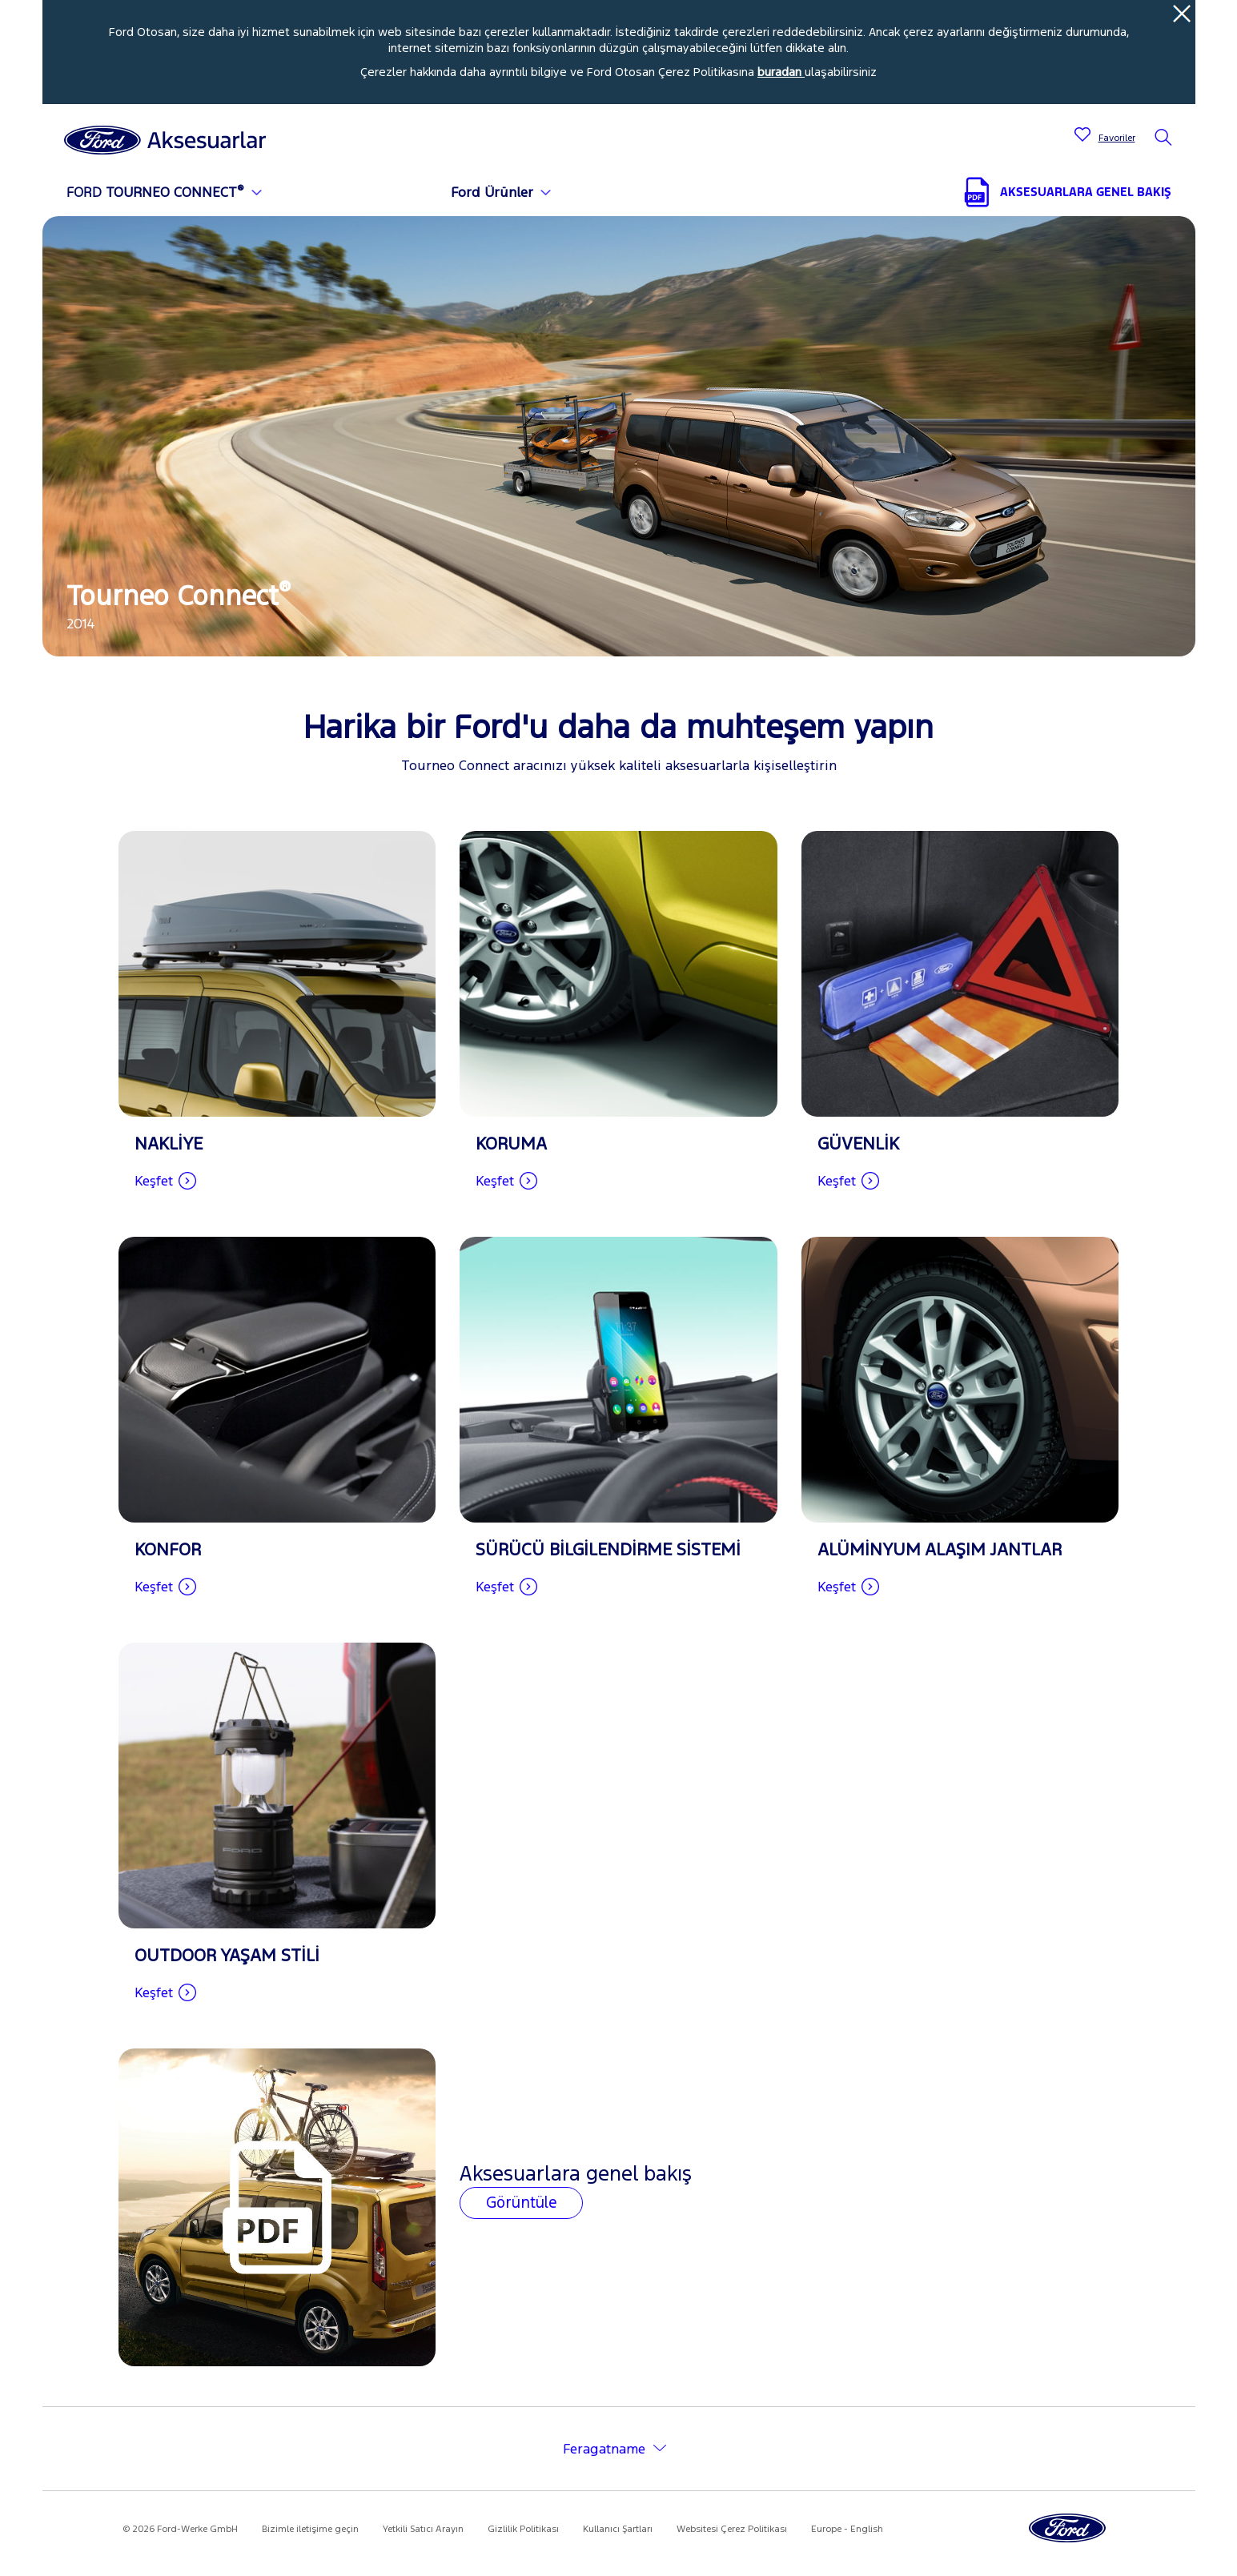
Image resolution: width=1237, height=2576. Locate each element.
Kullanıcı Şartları (618, 2528)
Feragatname (604, 2449)
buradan (781, 71)
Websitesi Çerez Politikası (732, 2528)
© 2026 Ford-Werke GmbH (180, 2528)
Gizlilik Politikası (523, 2528)
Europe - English (847, 2528)
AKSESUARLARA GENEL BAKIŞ (1085, 191)
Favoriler (1116, 137)
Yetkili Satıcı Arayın (423, 2528)
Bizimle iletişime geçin (310, 2528)
